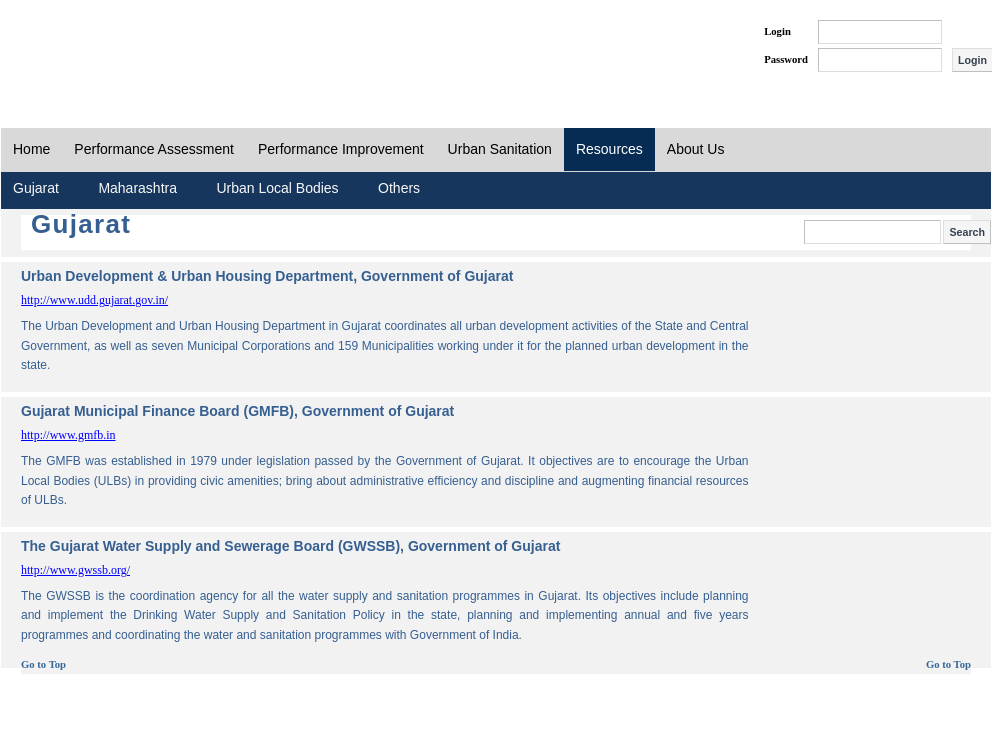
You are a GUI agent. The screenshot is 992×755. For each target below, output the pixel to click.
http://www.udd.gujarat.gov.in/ (94, 300)
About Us (696, 149)
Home (31, 149)
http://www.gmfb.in (68, 435)
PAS (68, 48)
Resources (609, 149)
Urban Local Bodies (277, 188)
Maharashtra (137, 188)
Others (399, 188)
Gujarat (36, 188)
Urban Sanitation (500, 149)
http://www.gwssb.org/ (75, 570)
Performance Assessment (154, 149)
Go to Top (43, 664)
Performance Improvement (341, 149)
